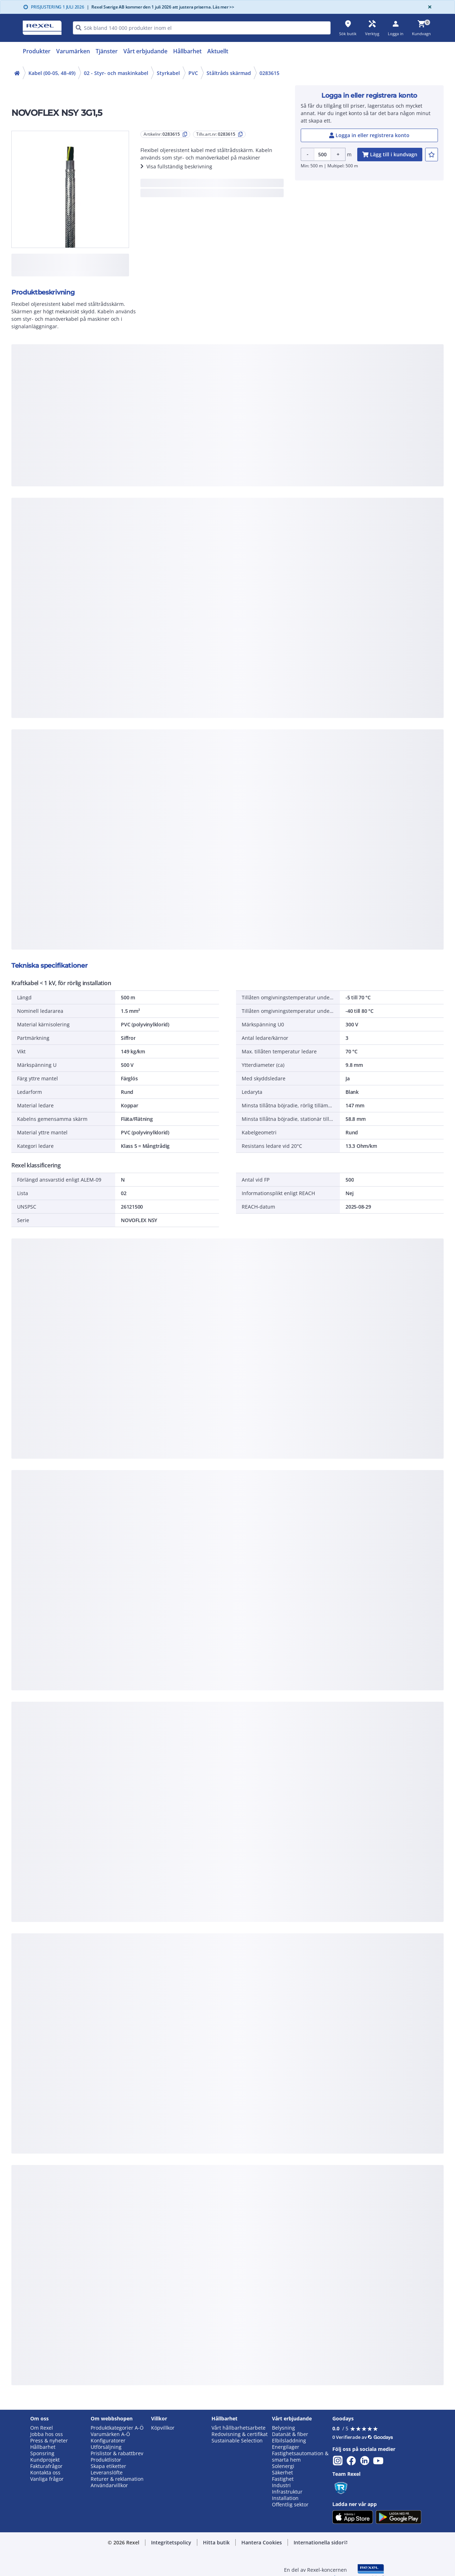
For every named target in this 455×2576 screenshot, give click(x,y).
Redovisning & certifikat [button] (240, 2434)
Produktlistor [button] (106, 2460)
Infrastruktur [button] (287, 2492)
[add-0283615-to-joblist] (431, 154)
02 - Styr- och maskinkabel (116, 73)
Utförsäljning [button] (106, 2447)
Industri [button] (281, 2485)
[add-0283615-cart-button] (389, 154)
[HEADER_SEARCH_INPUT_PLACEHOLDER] (202, 27)
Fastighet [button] (283, 2479)
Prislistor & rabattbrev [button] (117, 2453)
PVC (193, 73)
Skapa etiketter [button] (108, 2466)
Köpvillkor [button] (163, 2428)
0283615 (269, 73)
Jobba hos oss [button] (46, 2434)
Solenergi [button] (283, 2466)
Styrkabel (168, 73)
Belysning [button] (283, 2428)
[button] (171, 2542)
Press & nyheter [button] (49, 2440)
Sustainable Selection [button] (237, 2440)
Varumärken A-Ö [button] (110, 2434)
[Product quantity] (322, 154)
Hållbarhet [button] (42, 2447)
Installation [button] (285, 2498)
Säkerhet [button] (282, 2472)
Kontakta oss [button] (45, 2472)
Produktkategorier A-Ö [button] (117, 2428)
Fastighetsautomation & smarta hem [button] (300, 2456)
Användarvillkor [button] (109, 2485)
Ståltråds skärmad (229, 73)
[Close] (428, 7)
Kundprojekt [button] (45, 2460)
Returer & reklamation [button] (117, 2479)
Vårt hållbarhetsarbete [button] (239, 2428)
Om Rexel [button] (41, 2428)
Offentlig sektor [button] (290, 2504)
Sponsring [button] (42, 2453)
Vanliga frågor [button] (47, 2479)
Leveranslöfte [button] (107, 2472)
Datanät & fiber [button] (290, 2434)
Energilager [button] (285, 2447)
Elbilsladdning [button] (289, 2440)
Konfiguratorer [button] (108, 2440)
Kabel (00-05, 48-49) (51, 73)
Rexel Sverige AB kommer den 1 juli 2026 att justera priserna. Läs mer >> (160, 7)
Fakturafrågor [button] (46, 2466)
